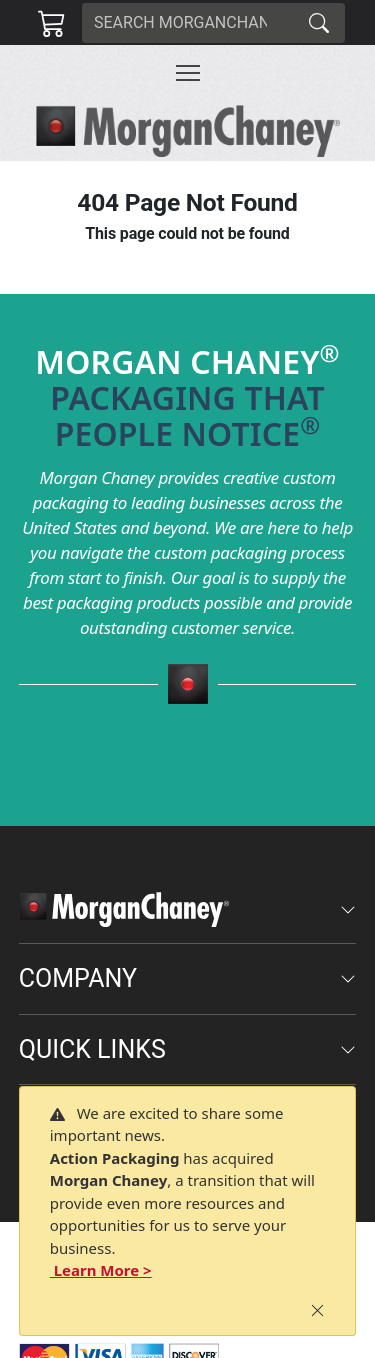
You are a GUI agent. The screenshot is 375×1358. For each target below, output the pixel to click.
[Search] (188, 23)
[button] (188, 73)
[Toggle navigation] (188, 73)
